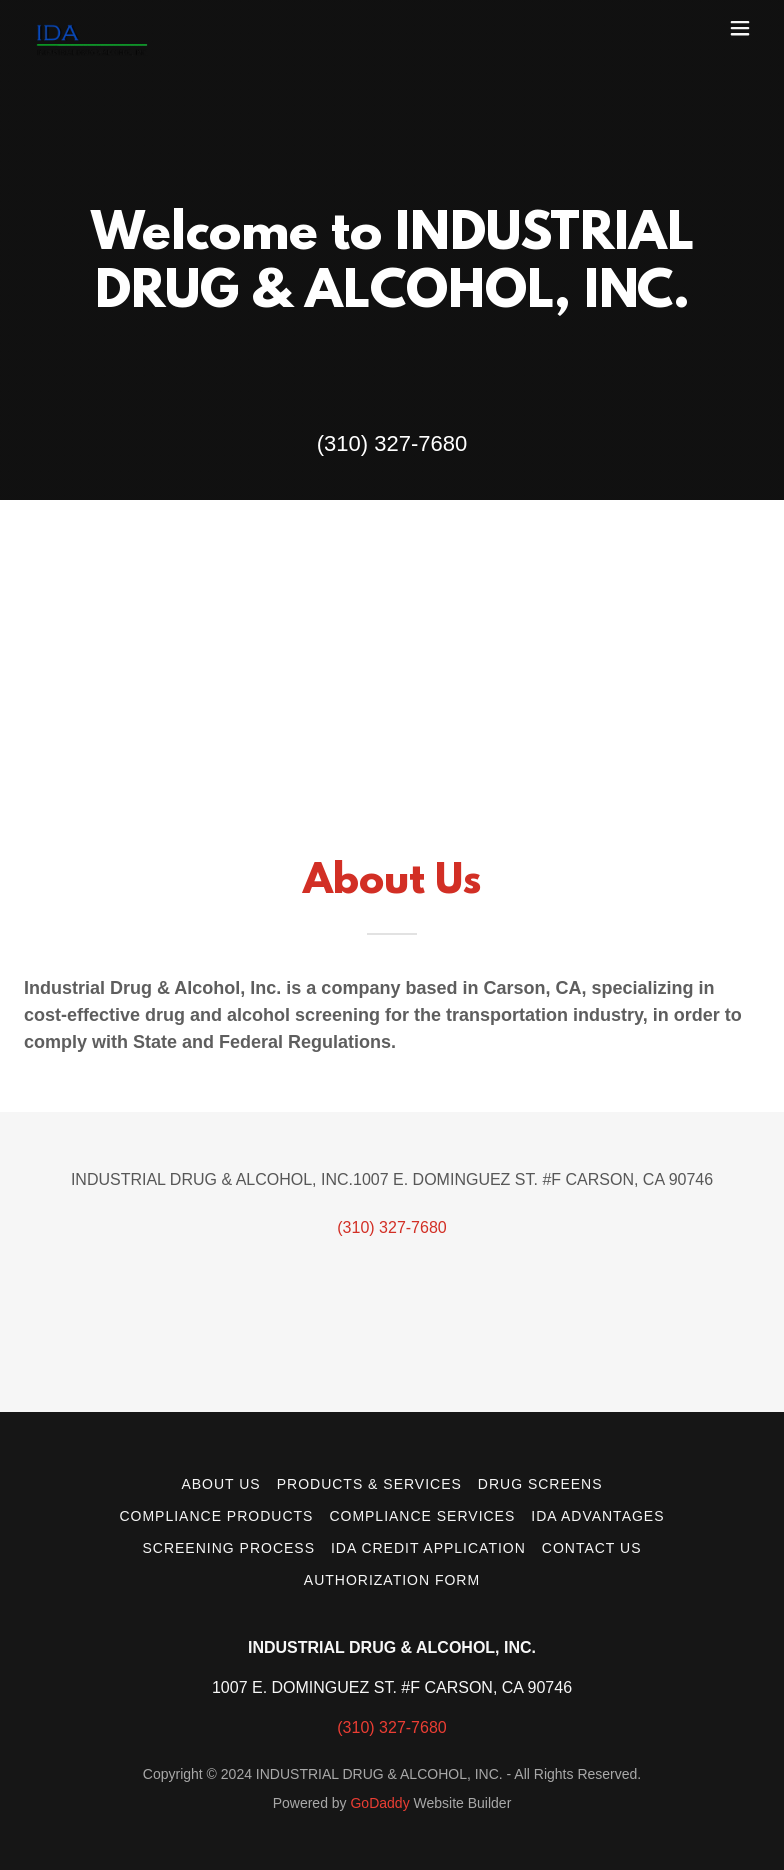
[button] (740, 28)
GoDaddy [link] (379, 1803)
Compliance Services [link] (422, 1516)
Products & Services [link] (369, 1484)
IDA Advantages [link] (597, 1516)
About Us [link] (220, 1484)
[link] (92, 28)
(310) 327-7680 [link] (392, 443)
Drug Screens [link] (540, 1484)
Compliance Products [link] (216, 1516)
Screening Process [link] (229, 1548)
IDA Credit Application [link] (428, 1548)
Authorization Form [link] (392, 1580)
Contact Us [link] (592, 1548)
